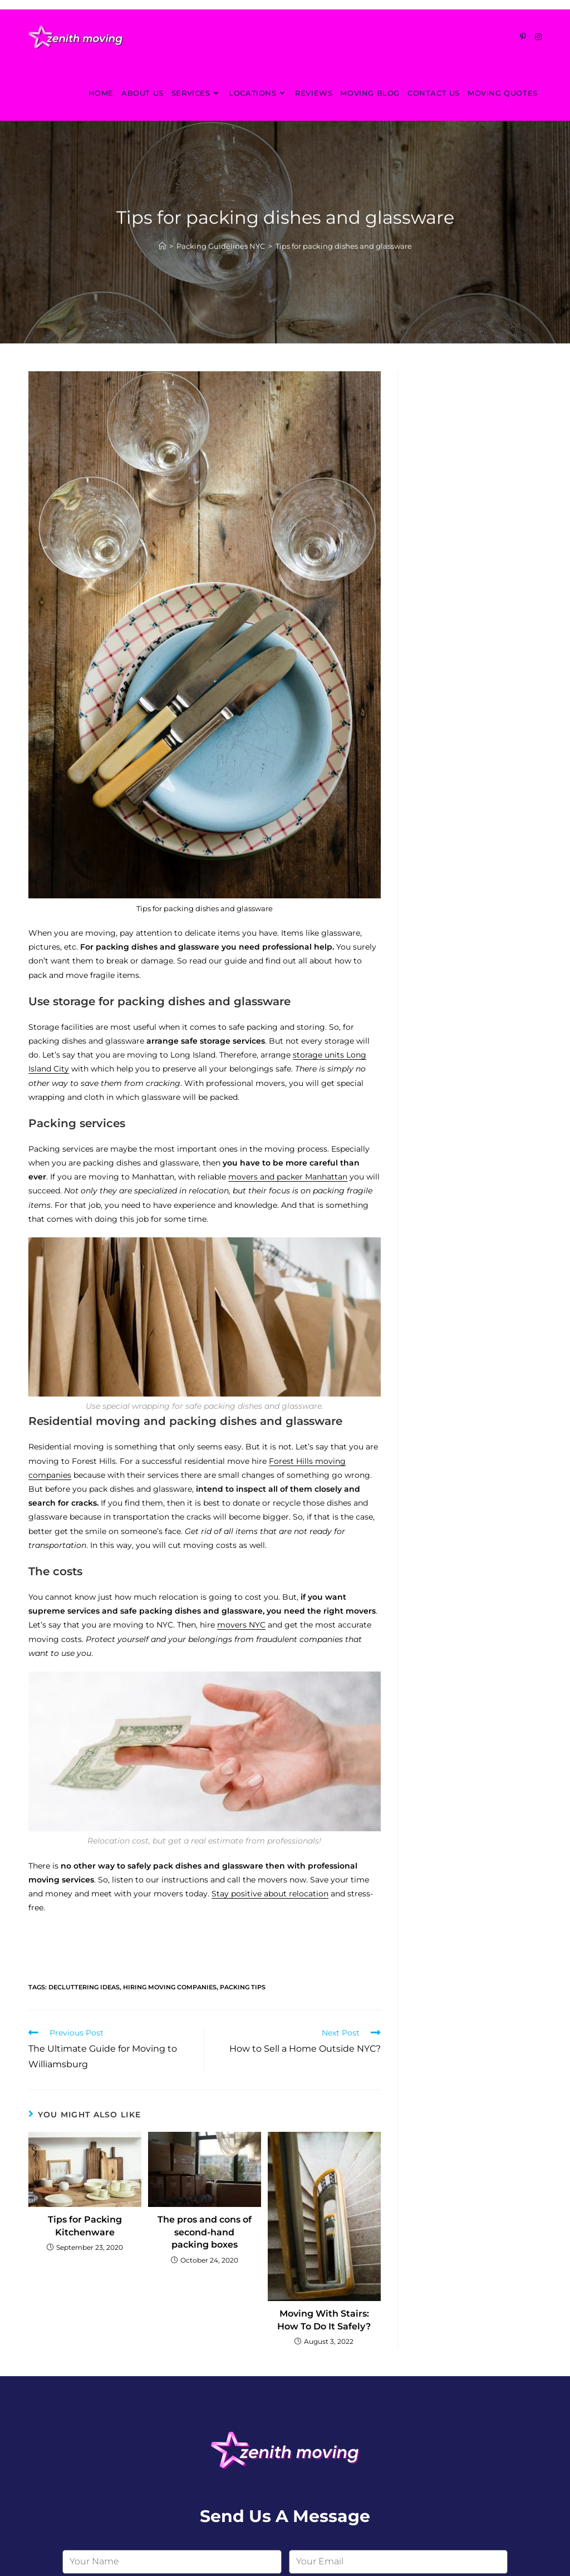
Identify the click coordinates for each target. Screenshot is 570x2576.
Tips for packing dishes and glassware (344, 246)
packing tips (243, 1987)
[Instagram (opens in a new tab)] (538, 37)
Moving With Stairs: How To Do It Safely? (324, 2319)
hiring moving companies (170, 1987)
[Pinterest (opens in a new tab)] (522, 37)
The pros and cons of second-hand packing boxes (205, 2232)
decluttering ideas (84, 1987)
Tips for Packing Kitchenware (85, 2225)
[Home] (162, 246)
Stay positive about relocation (270, 1894)
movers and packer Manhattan (287, 1177)
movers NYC (241, 1625)
